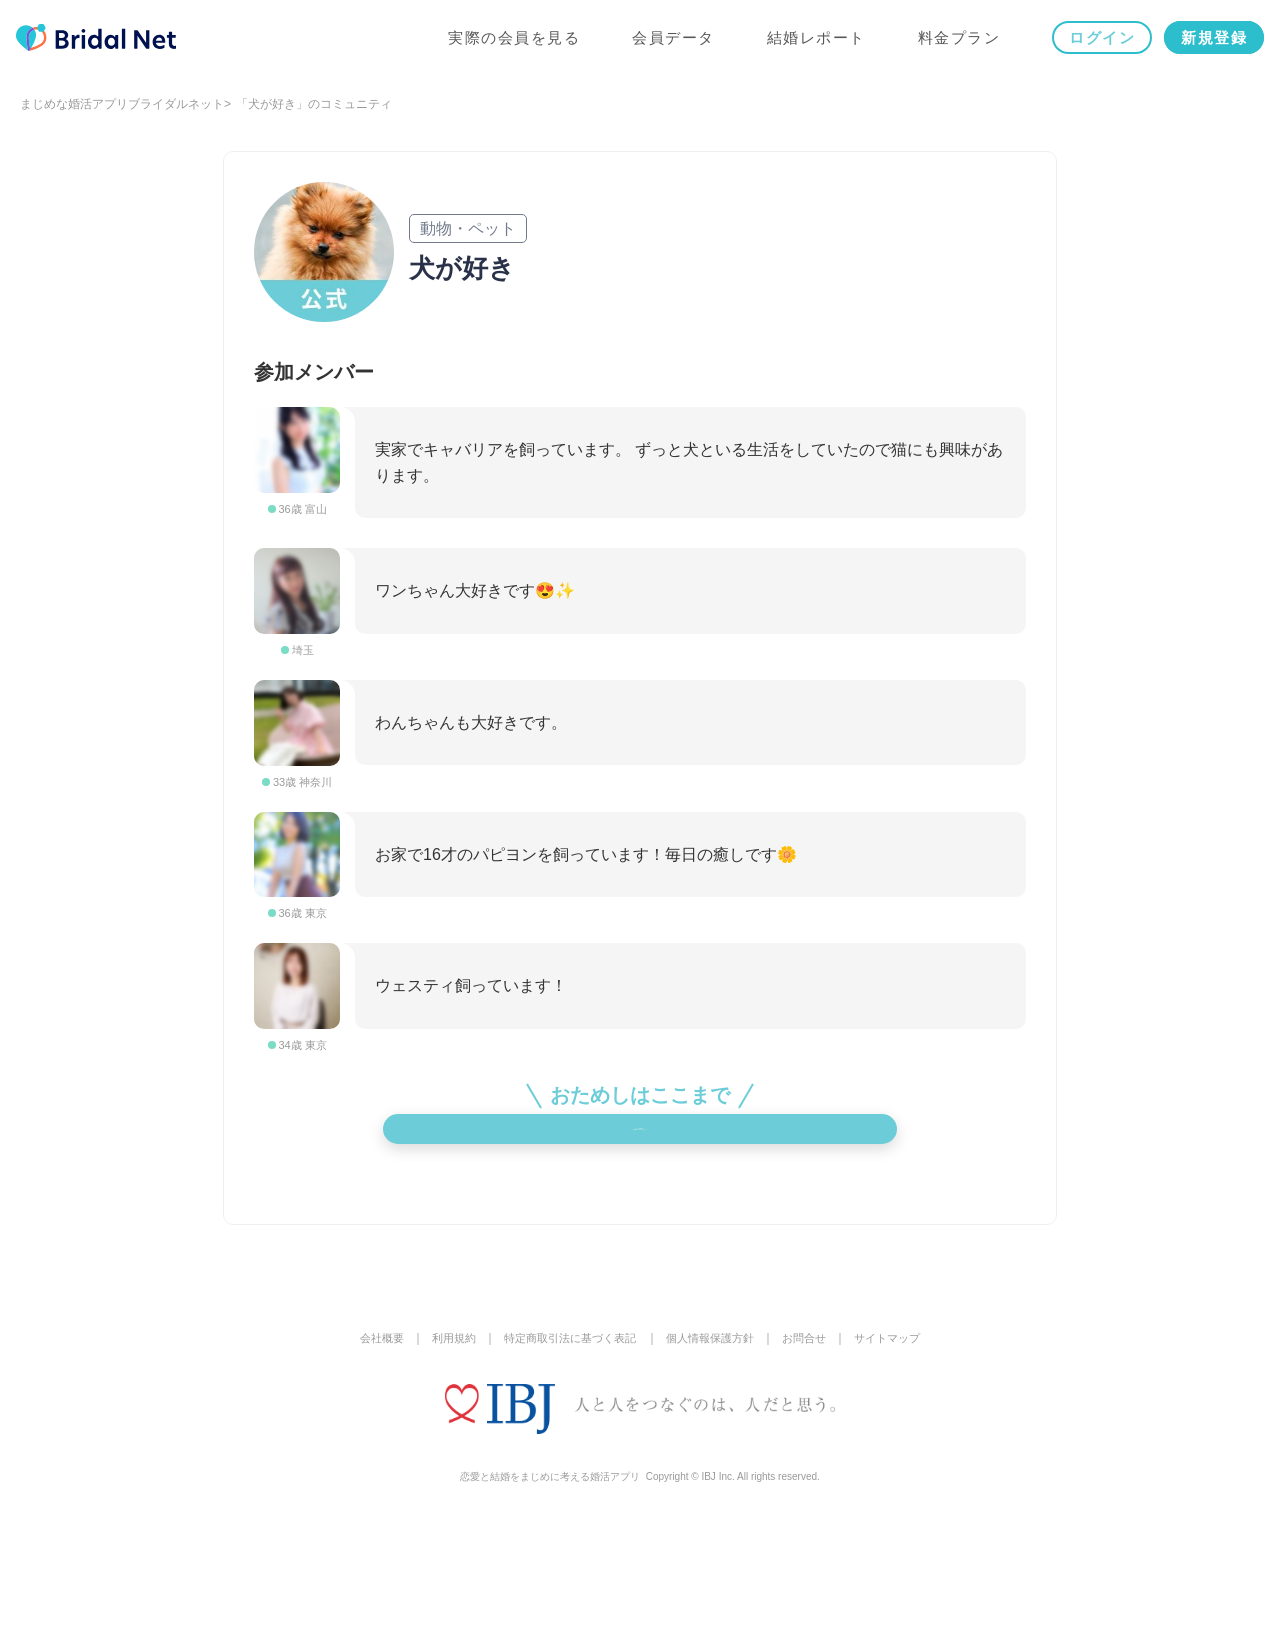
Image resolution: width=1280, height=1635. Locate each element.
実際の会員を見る (510, 41)
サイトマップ (903, 1450)
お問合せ (815, 1450)
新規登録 (1210, 41)
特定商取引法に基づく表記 (565, 1450)
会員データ (669, 41)
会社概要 (365, 1450)
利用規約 (441, 1450)
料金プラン (955, 41)
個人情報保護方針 (715, 1450)
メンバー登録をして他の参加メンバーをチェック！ (640, 1216)
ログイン (1098, 41)
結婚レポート (812, 41)
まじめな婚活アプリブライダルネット (122, 104)
